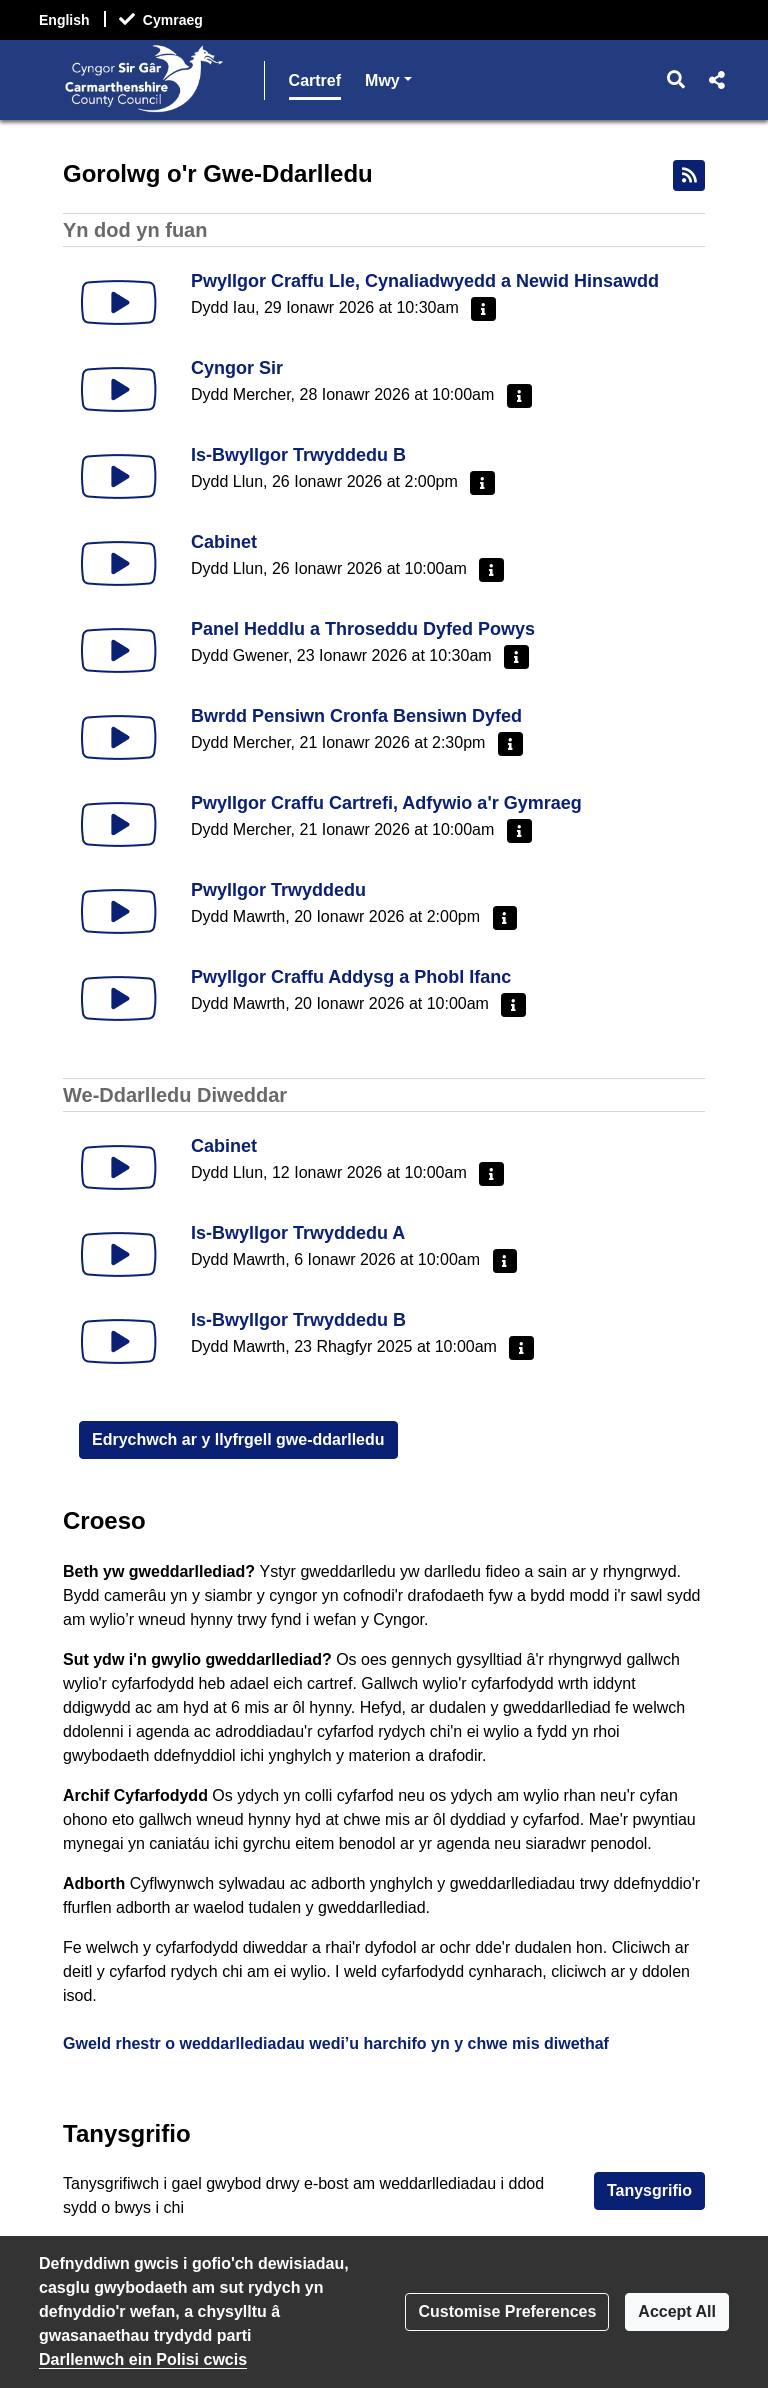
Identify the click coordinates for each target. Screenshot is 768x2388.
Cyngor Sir (237, 368)
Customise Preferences (507, 2311)
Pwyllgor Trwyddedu (278, 890)
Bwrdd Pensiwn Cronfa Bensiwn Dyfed (356, 716)
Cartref (315, 80)
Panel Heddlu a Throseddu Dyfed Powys (363, 629)
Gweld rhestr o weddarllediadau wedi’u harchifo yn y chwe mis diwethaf (336, 2043)
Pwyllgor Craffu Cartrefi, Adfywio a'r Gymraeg (386, 803)
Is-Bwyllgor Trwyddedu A (298, 1233)
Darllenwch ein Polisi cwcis (143, 2359)
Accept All (677, 2311)
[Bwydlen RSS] (689, 175)
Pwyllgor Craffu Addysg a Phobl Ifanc (351, 977)
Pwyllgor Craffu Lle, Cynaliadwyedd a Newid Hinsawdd (425, 281)
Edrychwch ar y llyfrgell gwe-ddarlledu (238, 1439)
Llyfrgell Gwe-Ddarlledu (455, 80)
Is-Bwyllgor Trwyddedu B (298, 455)
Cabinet (224, 542)
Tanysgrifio (649, 2190)
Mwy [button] (592, 78)
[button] (676, 80)
